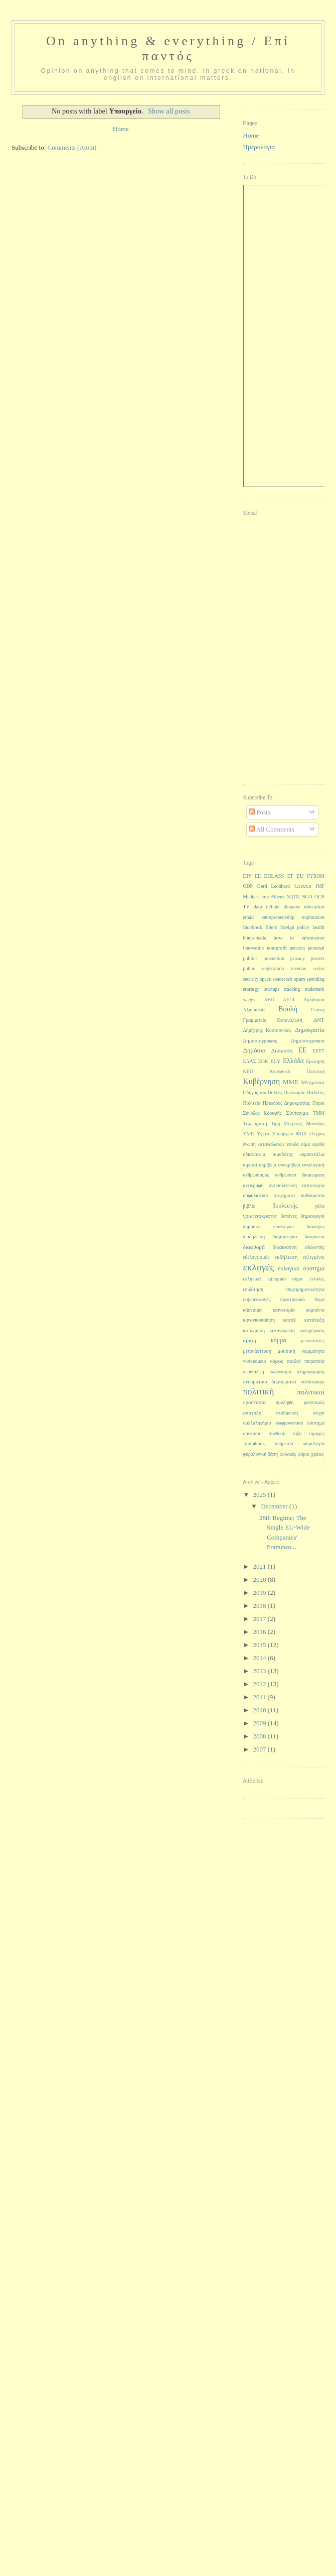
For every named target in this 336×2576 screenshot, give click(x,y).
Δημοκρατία (309, 1029)
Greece (302, 885)
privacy (297, 958)
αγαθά (318, 1144)
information (312, 938)
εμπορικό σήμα (285, 1278)
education (314, 906)
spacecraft (283, 979)
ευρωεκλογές (257, 1299)
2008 (260, 1736)
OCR (319, 896)
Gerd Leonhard (273, 886)
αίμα (305, 1144)
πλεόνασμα (280, 1371)
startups (271, 989)
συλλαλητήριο (257, 1423)
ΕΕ (302, 1050)
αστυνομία (313, 1185)
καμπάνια (315, 1310)
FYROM (315, 876)
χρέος (317, 1454)
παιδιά (293, 1361)
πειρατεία (314, 1361)
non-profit (277, 948)
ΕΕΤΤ (318, 1050)
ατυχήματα (284, 1195)
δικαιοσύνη (285, 1247)
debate (272, 906)
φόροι (303, 1454)
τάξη (296, 1433)
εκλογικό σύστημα (301, 1268)
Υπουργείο (282, 1133)
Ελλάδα (293, 1061)
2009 (260, 1723)
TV (246, 906)
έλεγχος (316, 1133)
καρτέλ (290, 1320)
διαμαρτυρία (284, 1236)
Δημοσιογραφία (307, 1040)
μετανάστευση (257, 1351)
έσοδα (293, 1144)
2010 (260, 1710)
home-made (254, 938)
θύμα (319, 1299)
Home (121, 129)
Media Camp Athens (263, 896)
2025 (260, 1494)
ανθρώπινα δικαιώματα (299, 1175)
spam (299, 979)
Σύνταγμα (297, 1113)
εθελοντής (314, 1247)
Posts (259, 812)
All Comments (271, 829)
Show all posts (169, 111)
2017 (260, 1618)
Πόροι (318, 1103)
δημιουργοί (312, 1216)
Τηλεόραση (255, 1123)
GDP (248, 886)
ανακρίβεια (289, 1164)
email (248, 917)
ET (290, 876)
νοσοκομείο (254, 1361)
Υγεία (263, 1133)
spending (315, 979)
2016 (260, 1631)
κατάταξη (314, 1320)
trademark (314, 989)
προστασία (254, 1402)
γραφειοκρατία (260, 1216)
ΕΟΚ (263, 1061)
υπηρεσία (284, 1443)
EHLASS (274, 876)
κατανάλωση (282, 1330)
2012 (260, 1684)
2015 (260, 1645)
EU (300, 876)
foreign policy (294, 927)
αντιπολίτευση (283, 1185)
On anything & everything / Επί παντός (168, 48)
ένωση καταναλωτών (264, 1144)
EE (258, 876)
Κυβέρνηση (261, 1081)
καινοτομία (284, 1310)
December (275, 1506)
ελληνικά (252, 1278)
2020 (260, 1579)
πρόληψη (285, 1402)
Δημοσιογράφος (260, 1040)
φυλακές (287, 1454)
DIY (247, 876)
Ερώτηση (315, 1061)
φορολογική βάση (260, 1454)
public (249, 968)
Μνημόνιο (312, 1082)
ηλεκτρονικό (292, 1299)
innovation (253, 948)
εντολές (316, 1278)
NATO (292, 896)
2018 (260, 1605)
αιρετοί (250, 1164)
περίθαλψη (253, 1371)
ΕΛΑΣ (249, 1061)
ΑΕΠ (269, 999)
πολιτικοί (310, 1392)
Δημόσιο (254, 1050)
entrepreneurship (278, 917)
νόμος (276, 1361)
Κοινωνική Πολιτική (296, 1071)
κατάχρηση (254, 1330)
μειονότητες (312, 1340)
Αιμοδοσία (313, 999)
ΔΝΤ (318, 1020)
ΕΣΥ (275, 1061)
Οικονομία (294, 1092)
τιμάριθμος (254, 1443)
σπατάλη (252, 1413)
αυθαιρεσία (312, 1195)
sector (318, 968)
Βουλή (287, 1009)
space (265, 979)
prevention (273, 958)
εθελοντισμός (256, 1257)
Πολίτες (315, 1092)
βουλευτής (285, 1205)
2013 (260, 1671)
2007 (260, 1749)
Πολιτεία (252, 1103)
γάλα (319, 1206)
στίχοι (318, 1413)
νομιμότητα (313, 1351)
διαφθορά (254, 1247)
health (318, 927)
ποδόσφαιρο (312, 1381)
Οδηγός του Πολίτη (262, 1092)
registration (273, 968)
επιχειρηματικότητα (305, 1289)
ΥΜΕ (248, 1133)
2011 (260, 1697)
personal (316, 948)
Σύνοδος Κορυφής (262, 1113)
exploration (313, 917)
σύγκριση (252, 1433)
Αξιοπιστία (254, 1009)
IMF (320, 886)
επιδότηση (253, 1289)
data (257, 906)
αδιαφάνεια (254, 1154)
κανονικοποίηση (259, 1320)
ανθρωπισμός (256, 1175)
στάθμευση (287, 1413)
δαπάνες (289, 1216)
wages (249, 999)
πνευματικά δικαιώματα (269, 1381)
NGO (306, 896)
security (251, 979)
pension (297, 948)
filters (271, 927)
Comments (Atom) (72, 147)
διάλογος (315, 1226)
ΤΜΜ (318, 1113)
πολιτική (258, 1391)
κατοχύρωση (311, 1330)
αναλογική (313, 1164)
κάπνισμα (252, 1310)
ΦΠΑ (301, 1133)
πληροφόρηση (310, 1371)
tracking (292, 989)
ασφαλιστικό (255, 1195)
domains (291, 906)
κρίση (249, 1340)
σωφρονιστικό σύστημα (299, 1423)
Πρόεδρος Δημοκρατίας (286, 1103)
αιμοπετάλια (312, 1154)
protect (317, 958)
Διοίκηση (282, 1050)
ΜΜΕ (290, 1082)
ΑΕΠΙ (288, 999)
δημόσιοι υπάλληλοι (268, 1226)
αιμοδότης (283, 1154)
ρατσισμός (314, 1402)
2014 (260, 1658)
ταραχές (316, 1433)
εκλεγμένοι (313, 1257)
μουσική (286, 1351)
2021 (260, 1566)
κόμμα (278, 1340)
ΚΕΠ (248, 1071)
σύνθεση (277, 1433)
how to (283, 938)
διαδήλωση (254, 1236)
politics (250, 958)
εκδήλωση (285, 1257)
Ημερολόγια (259, 147)
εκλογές (258, 1267)
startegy (251, 989)
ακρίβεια (267, 1164)
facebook (253, 927)
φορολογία (313, 1443)
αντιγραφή (253, 1185)
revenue (298, 968)
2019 (260, 1592)
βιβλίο (249, 1206)
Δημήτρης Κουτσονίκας (267, 1030)
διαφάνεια (314, 1236)
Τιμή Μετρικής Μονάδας (297, 1123)
